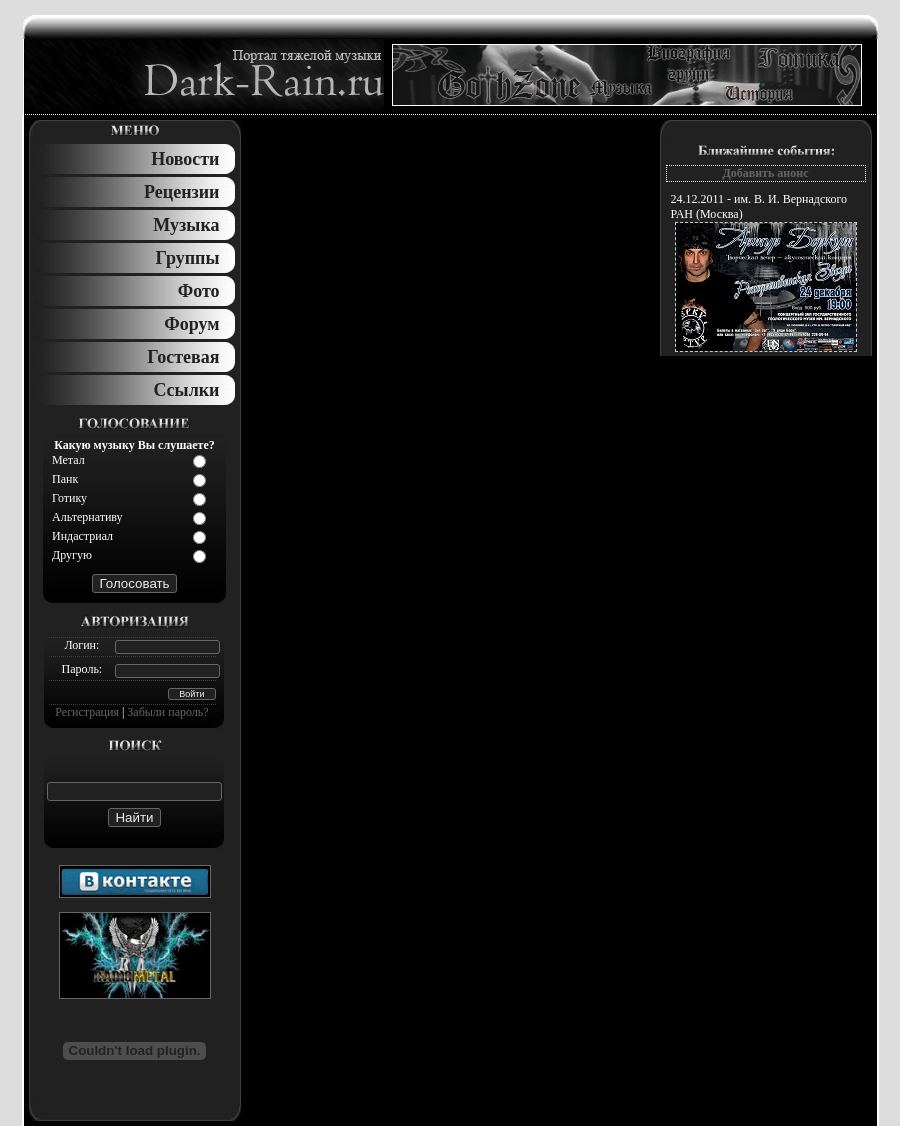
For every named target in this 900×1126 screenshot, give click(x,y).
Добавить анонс (765, 173)
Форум (191, 324)
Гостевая (183, 357)
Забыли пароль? (167, 712)
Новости (185, 159)
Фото (199, 291)
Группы (188, 258)
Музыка (186, 225)
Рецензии (181, 192)
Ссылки (186, 390)
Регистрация (87, 712)
